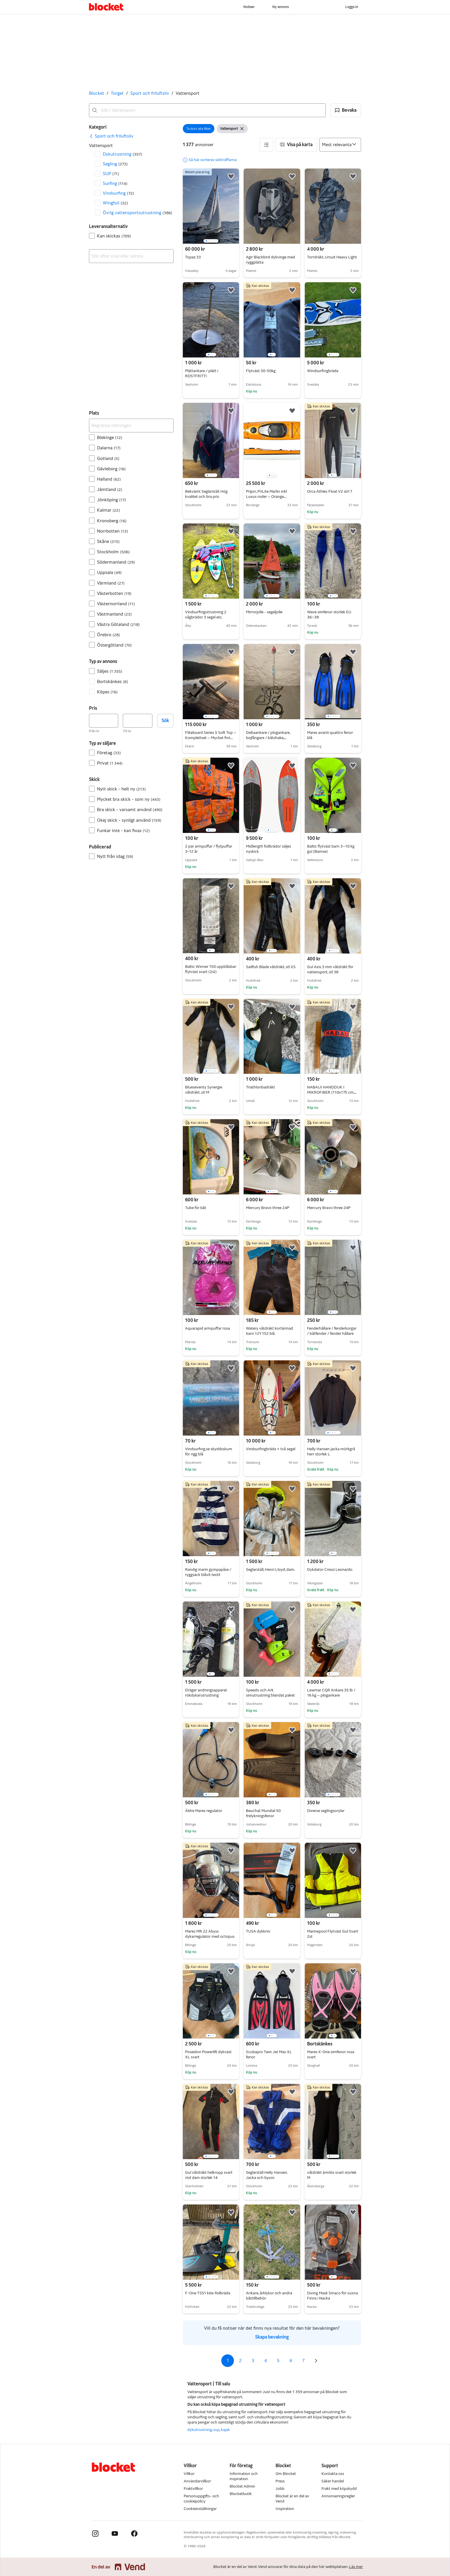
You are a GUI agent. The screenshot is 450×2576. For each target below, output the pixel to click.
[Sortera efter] (340, 145)
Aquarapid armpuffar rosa (207, 1328)
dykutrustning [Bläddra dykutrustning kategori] (199, 2429)
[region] (211, 206)
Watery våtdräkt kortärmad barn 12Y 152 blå (269, 1331)
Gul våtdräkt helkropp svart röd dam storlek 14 (208, 2175)
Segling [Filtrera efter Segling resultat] (115, 164)
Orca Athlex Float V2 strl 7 (329, 491)
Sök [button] (165, 720)
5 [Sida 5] (278, 2360)
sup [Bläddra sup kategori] (216, 2429)
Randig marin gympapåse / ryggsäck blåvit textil (208, 1572)
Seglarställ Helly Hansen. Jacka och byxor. (267, 2175)
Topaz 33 (193, 257)
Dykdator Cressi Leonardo (329, 1569)
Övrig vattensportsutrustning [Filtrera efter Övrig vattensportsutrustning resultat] (137, 212)
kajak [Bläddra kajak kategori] (225, 2429)
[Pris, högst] (137, 721)
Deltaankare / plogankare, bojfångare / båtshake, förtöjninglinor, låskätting (268, 737)
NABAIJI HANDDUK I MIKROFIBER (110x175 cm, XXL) (331, 1092)
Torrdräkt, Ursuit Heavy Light (332, 257)
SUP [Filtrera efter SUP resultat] (111, 173)
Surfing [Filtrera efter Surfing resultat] (115, 183)
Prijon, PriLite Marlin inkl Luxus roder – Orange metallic (266, 496)
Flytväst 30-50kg (261, 370)
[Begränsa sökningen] (131, 425)
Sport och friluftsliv (149, 93)
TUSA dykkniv (258, 1931)
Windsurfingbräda (322, 370)
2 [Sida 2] (240, 2360)
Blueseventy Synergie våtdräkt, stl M (203, 1090)
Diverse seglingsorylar (325, 1810)
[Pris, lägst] (103, 721)
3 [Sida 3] (253, 2360)
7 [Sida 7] (303, 2360)
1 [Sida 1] (228, 2360)
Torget (117, 93)
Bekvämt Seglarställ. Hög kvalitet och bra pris (206, 494)
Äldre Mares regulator (203, 1810)
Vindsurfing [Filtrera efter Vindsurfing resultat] (118, 193)
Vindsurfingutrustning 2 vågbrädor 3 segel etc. (205, 615)
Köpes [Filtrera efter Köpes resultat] (107, 692)
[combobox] (207, 110)
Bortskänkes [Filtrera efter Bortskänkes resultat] (112, 681)
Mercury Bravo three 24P (267, 1207)
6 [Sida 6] (291, 2360)
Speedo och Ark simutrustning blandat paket (270, 1693)
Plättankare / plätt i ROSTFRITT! (201, 373)
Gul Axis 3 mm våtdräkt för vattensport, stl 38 (330, 969)
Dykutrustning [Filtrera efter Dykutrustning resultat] (122, 154)
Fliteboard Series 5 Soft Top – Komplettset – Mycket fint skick (210, 737)
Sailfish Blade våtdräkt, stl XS (271, 966)
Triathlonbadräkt (260, 1087)
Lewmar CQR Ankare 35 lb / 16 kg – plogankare (331, 1693)
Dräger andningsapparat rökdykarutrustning (206, 1693)
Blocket (96, 93)
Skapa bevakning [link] (272, 2337)
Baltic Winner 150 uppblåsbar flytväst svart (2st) (210, 969)
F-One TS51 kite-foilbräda (207, 2293)
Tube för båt (195, 1207)
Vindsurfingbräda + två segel (270, 1448)
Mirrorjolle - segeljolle (264, 612)
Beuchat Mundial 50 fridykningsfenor (263, 1813)
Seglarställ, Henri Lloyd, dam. (270, 1569)
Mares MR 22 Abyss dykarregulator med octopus (209, 1934)
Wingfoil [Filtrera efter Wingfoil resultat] (115, 203)
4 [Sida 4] (265, 2360)
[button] (345, 110)
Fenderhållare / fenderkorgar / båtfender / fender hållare (331, 1331)
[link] (111, 136)
